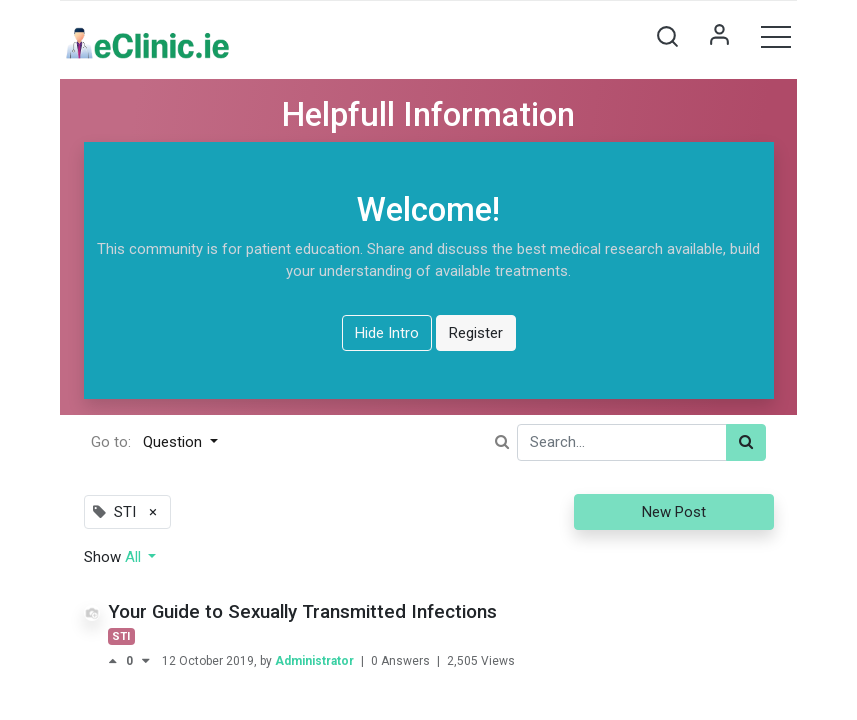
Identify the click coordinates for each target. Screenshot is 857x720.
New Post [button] (674, 512)
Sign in (719, 36)
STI (121, 636)
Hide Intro (387, 333)
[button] (667, 36)
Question (174, 442)
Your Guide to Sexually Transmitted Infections (302, 612)
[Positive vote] (117, 661)
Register (476, 333)
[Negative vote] (146, 661)
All (135, 557)
